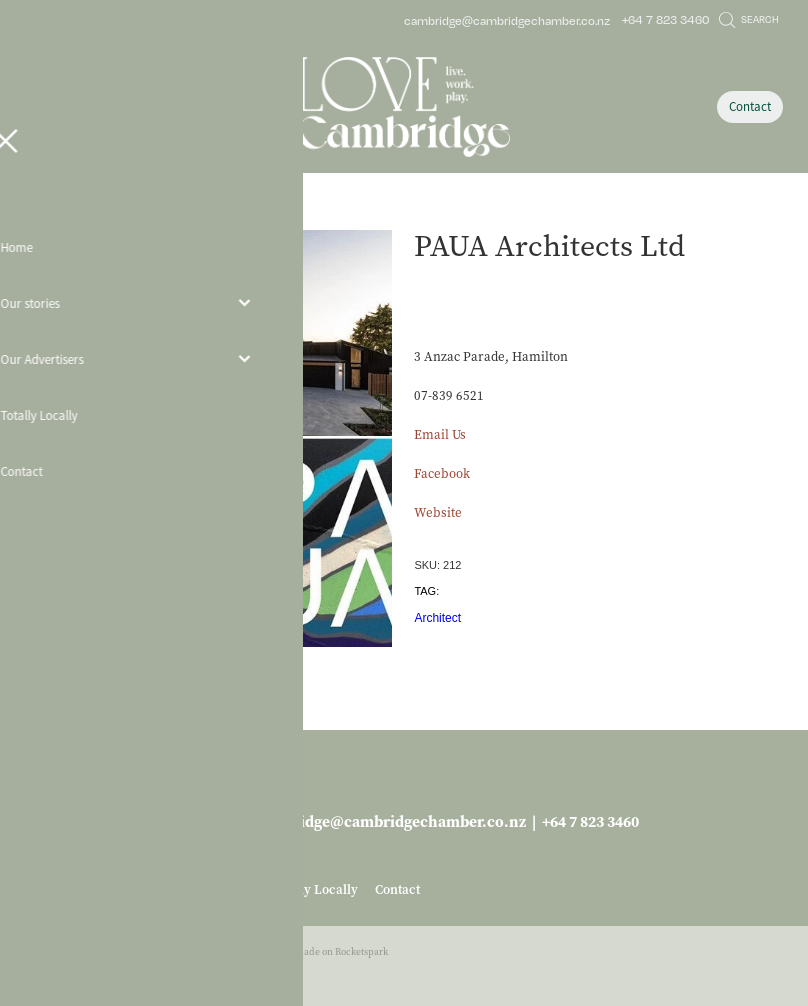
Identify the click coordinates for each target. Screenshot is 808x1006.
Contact (750, 106)
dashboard (129, 951)
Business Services (139, 214)
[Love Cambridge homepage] (403, 107)
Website (438, 512)
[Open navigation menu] (120, 107)
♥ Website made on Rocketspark (320, 951)
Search (749, 19)
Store (71, 214)
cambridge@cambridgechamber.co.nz (507, 19)
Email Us (440, 434)
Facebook (442, 473)
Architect (437, 618)
